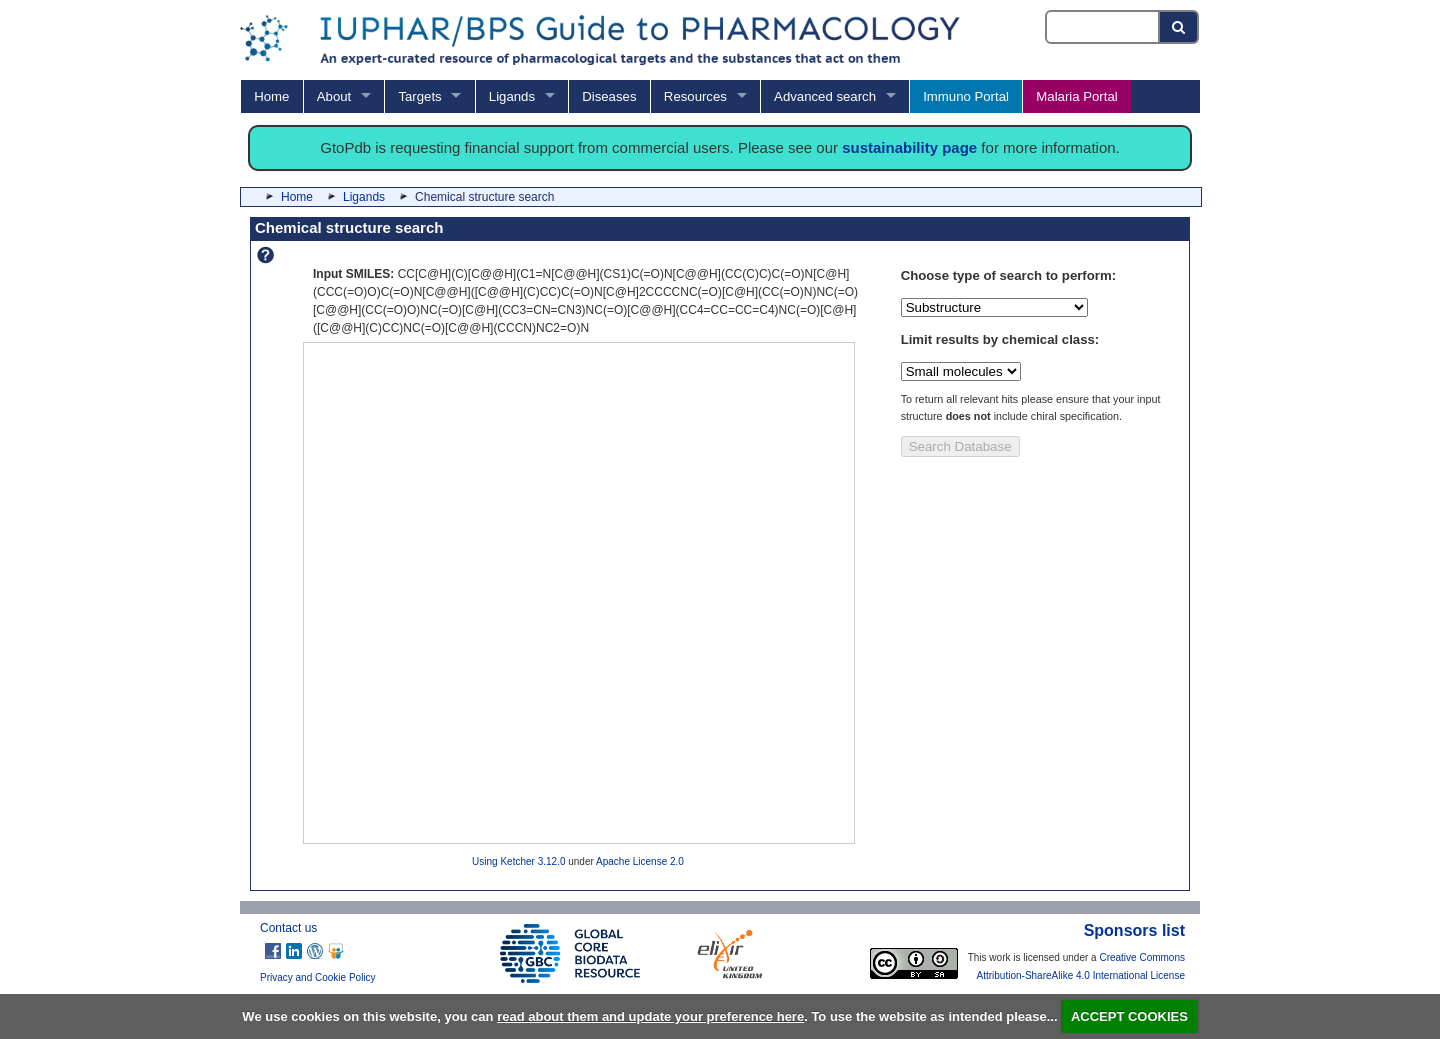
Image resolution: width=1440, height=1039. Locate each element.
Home (271, 96)
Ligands (512, 96)
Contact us (288, 928)
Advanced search (825, 96)
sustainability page (909, 147)
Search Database (960, 446)
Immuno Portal (966, 96)
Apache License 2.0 (640, 861)
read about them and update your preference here (650, 1016)
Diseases (609, 96)
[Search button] (1179, 27)
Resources (695, 96)
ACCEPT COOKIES (1129, 1016)
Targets (419, 96)
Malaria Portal (1076, 96)
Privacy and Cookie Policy (318, 977)
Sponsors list (1134, 930)
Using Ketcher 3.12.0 (518, 861)
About (334, 96)
